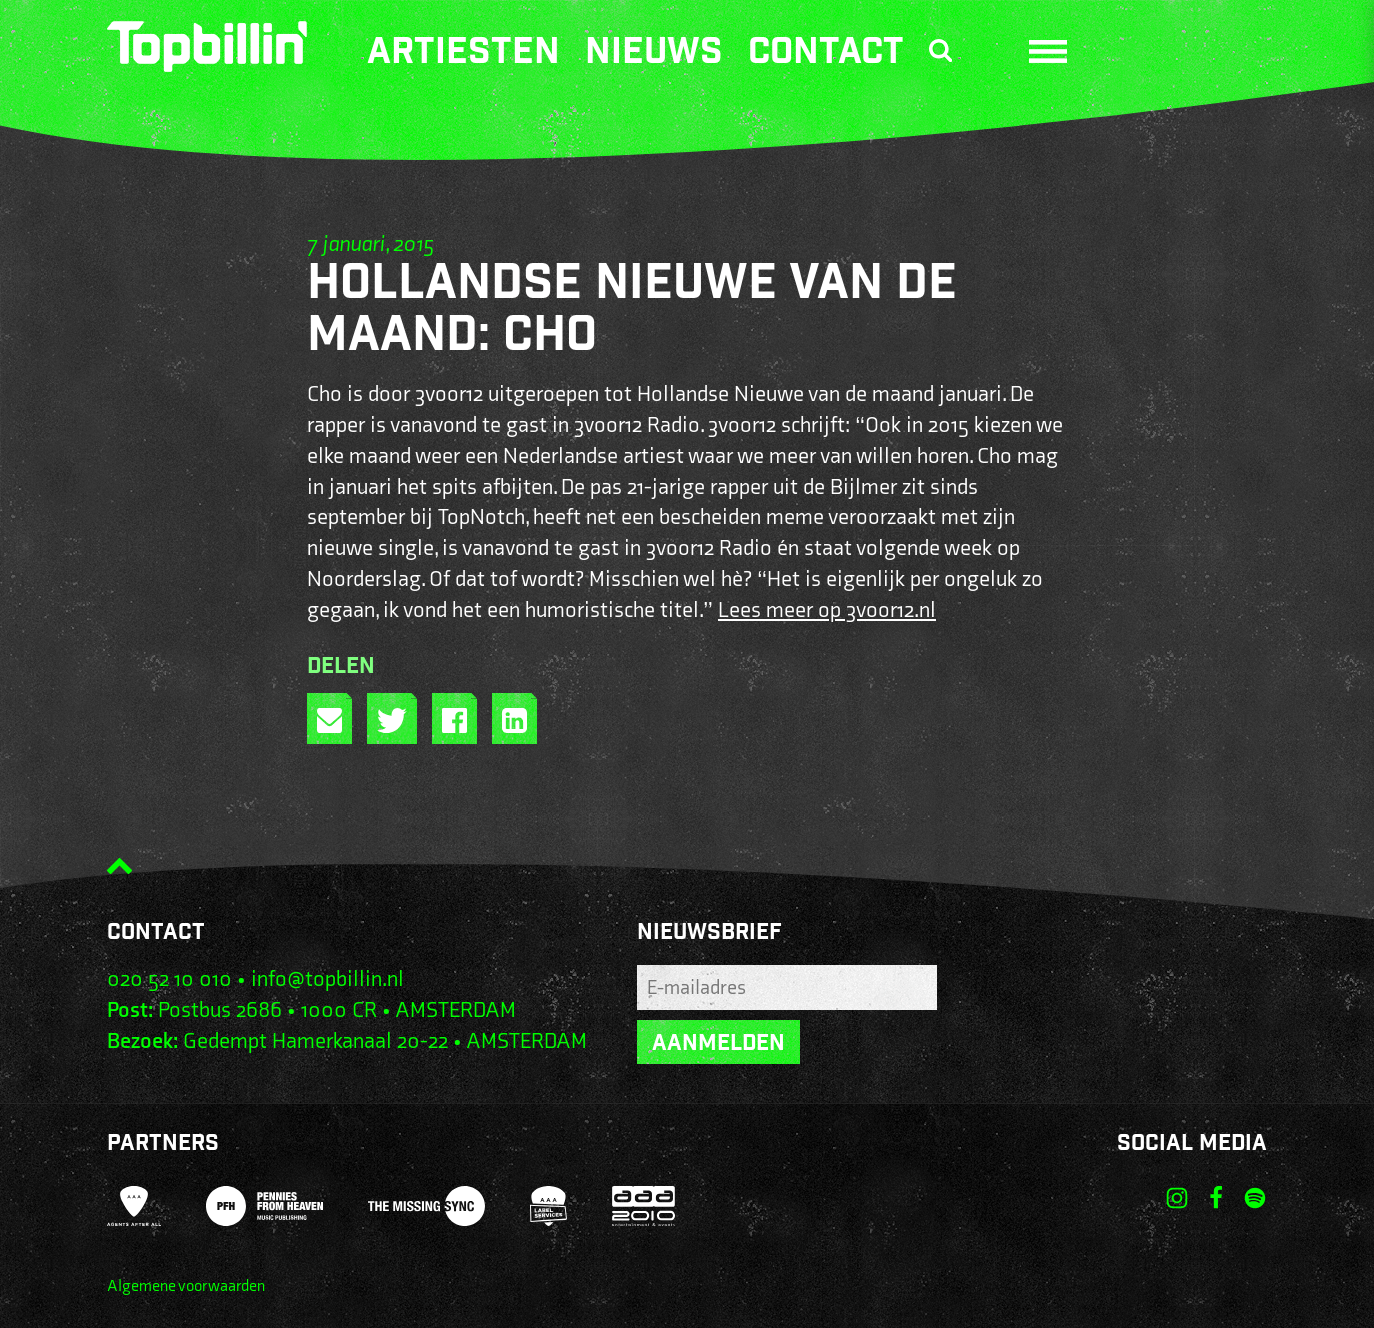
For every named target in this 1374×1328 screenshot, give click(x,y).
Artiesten (463, 55)
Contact (826, 55)
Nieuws (654, 55)
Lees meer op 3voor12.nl (827, 610)
